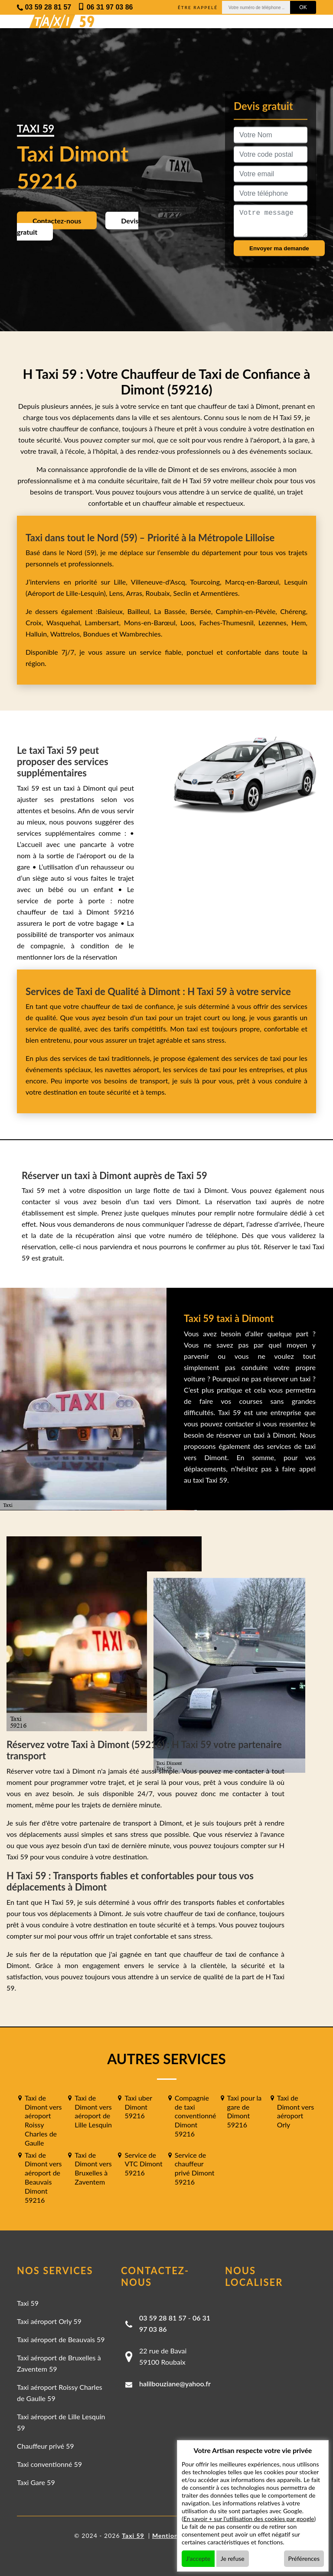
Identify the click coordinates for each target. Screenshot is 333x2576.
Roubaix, (159, 593)
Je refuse (233, 2558)
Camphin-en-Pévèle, (247, 611)
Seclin (182, 593)
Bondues (96, 634)
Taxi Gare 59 (36, 2482)
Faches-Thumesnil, (228, 622)
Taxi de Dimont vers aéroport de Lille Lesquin (93, 2111)
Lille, (120, 582)
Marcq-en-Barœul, (254, 582)
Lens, (116, 593)
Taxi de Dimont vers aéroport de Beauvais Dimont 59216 (43, 2177)
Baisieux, (112, 611)
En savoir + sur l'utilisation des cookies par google (248, 2518)
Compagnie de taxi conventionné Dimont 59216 (195, 2116)
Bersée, (202, 611)
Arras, (136, 593)
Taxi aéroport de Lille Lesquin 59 (61, 2422)
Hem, (299, 622)
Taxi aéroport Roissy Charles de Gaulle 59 (59, 2392)
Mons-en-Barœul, (152, 622)
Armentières (218, 593)
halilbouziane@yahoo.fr (175, 2383)
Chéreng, (293, 611)
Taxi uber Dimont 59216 (138, 2107)
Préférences (304, 2558)
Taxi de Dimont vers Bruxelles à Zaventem (93, 2168)
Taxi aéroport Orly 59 (49, 2321)
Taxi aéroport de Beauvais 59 (61, 2339)
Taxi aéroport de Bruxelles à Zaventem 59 (59, 2363)
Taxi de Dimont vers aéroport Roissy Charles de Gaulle (43, 2120)
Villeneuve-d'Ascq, (160, 582)
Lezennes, (274, 622)
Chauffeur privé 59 (45, 2446)
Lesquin (295, 582)
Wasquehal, (65, 622)
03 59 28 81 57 (162, 2318)
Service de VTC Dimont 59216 (143, 2164)
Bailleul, (140, 611)
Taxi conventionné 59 (49, 2464)
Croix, (36, 622)
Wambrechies (139, 634)
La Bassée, (172, 611)
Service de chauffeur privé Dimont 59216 (195, 2168)
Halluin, (38, 634)
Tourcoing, (207, 582)
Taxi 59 (28, 2303)
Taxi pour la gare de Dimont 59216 (244, 2111)
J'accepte (198, 2558)
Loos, (189, 622)
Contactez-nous (57, 221)
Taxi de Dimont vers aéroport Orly (295, 2111)
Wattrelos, (66, 634)
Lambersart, (104, 622)
